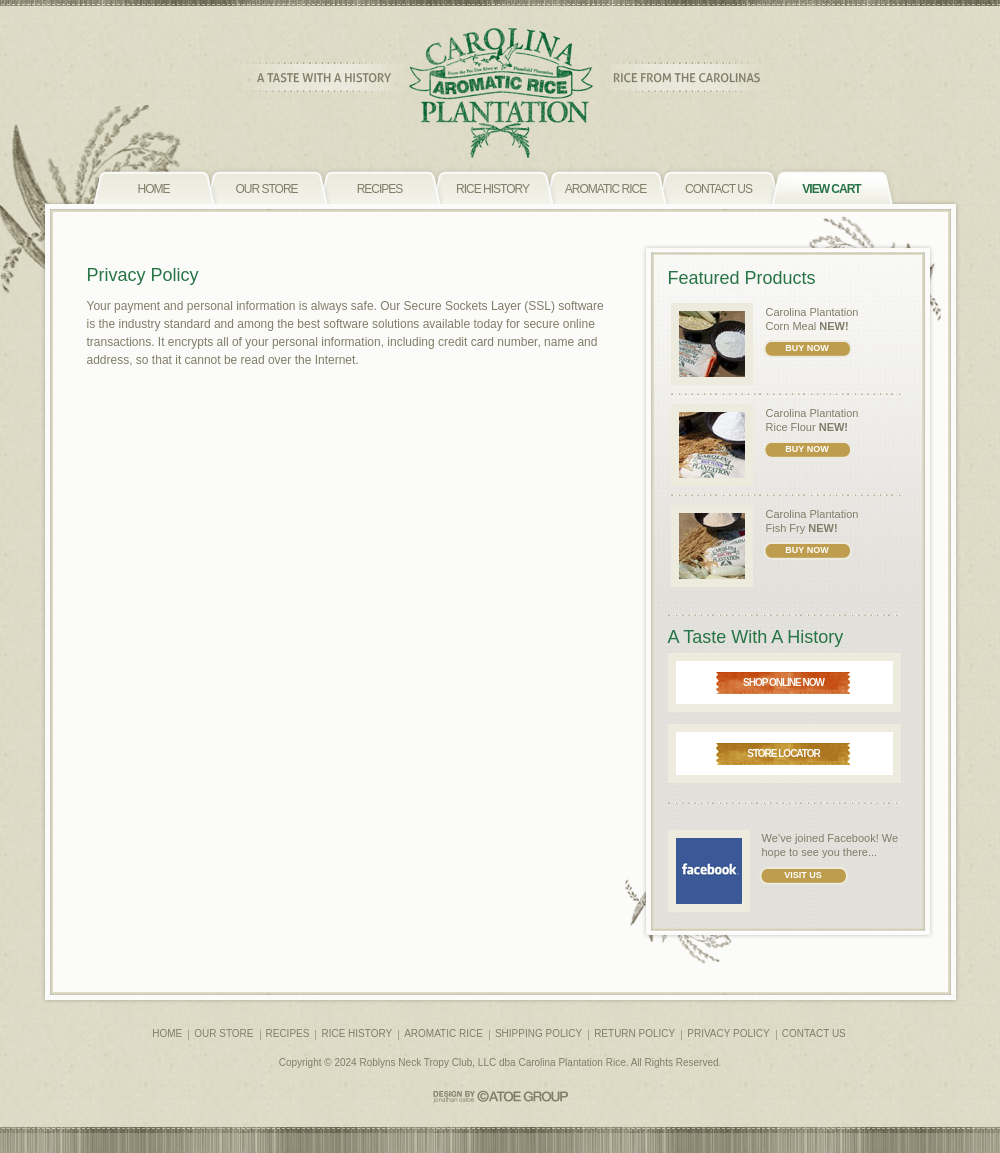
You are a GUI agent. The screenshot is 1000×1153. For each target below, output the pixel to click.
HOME (167, 1033)
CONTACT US (814, 1033)
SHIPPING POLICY (538, 1033)
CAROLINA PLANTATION (500, 93)
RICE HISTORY (356, 1033)
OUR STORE (223, 1033)
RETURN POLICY (634, 1033)
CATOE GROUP (500, 1096)
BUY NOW (806, 348)
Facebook (851, 838)
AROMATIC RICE (443, 1033)
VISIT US (803, 875)
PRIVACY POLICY (728, 1033)
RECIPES (288, 1033)
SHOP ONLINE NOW (783, 682)
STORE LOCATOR (783, 753)
